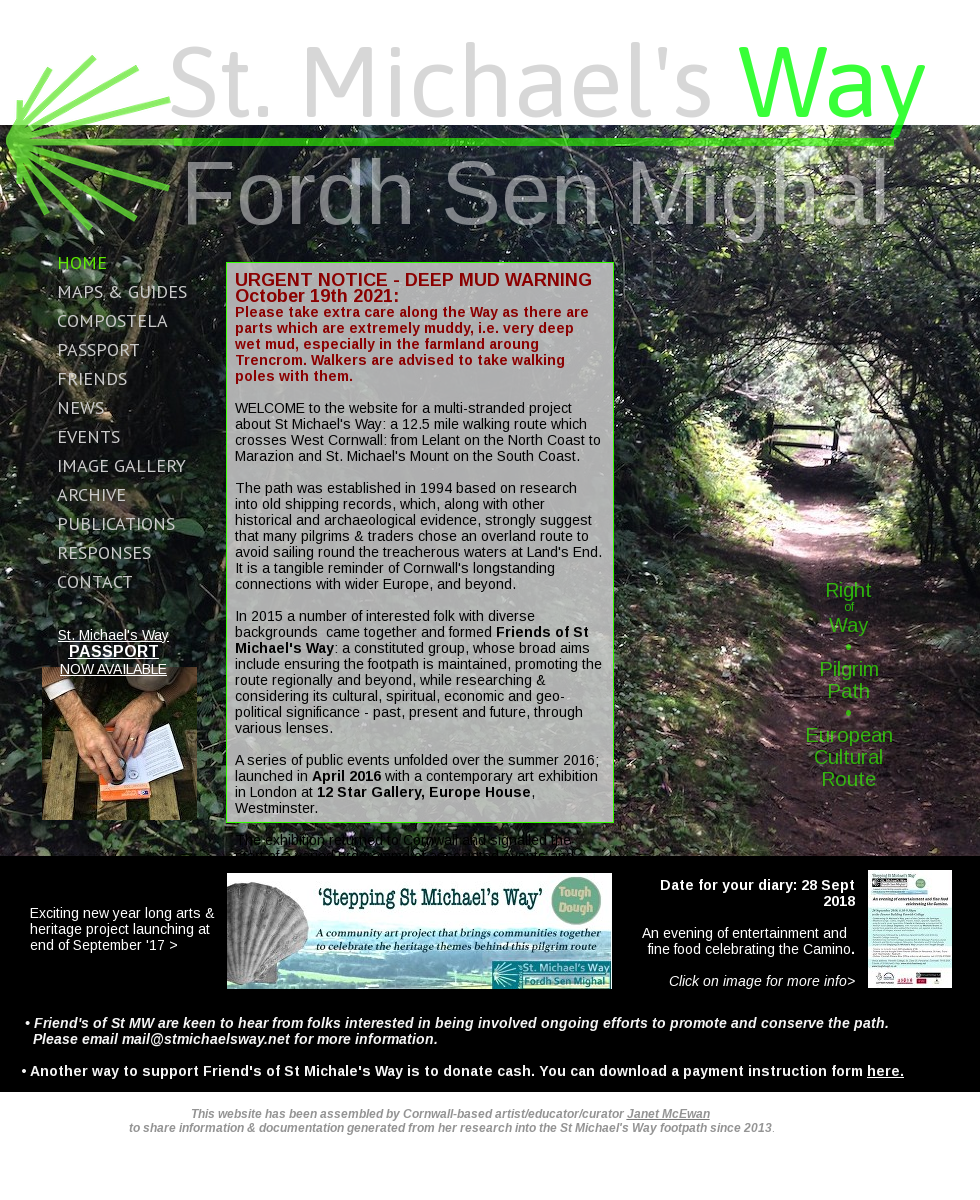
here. (885, 1071)
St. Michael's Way (113, 635)
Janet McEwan (668, 1114)
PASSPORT (114, 651)
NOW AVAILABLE (113, 669)
